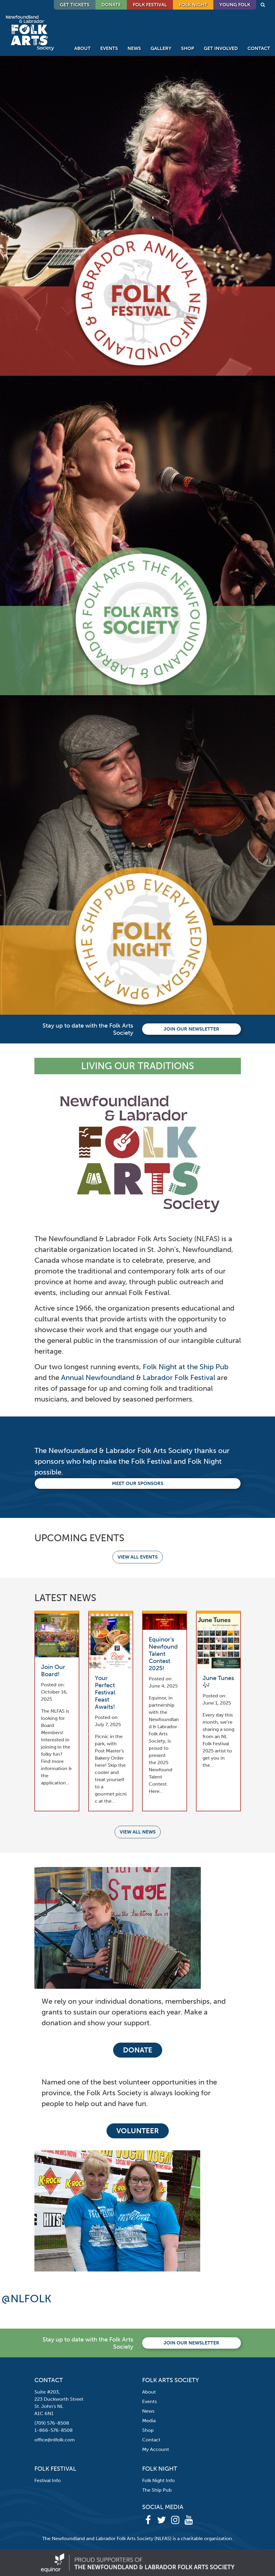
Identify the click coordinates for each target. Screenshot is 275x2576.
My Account (155, 2449)
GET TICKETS (74, 4)
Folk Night (193, 4)
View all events (138, 1557)
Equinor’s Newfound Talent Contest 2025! (163, 1654)
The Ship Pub (157, 2490)
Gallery (161, 48)
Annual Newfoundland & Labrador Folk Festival (138, 1377)
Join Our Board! (53, 1670)
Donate (137, 2050)
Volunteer (137, 2130)
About (82, 48)
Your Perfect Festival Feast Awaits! (105, 1692)
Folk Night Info (158, 2480)
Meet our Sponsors (137, 1483)
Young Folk (234, 4)
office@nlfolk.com (54, 2440)
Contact (258, 48)
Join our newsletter (191, 1029)
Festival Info (47, 2480)
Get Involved (221, 48)
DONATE (111, 4)
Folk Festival (150, 4)
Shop (187, 48)
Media (149, 2420)
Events (109, 48)
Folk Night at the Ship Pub (185, 1366)
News (134, 48)
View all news (138, 1832)
